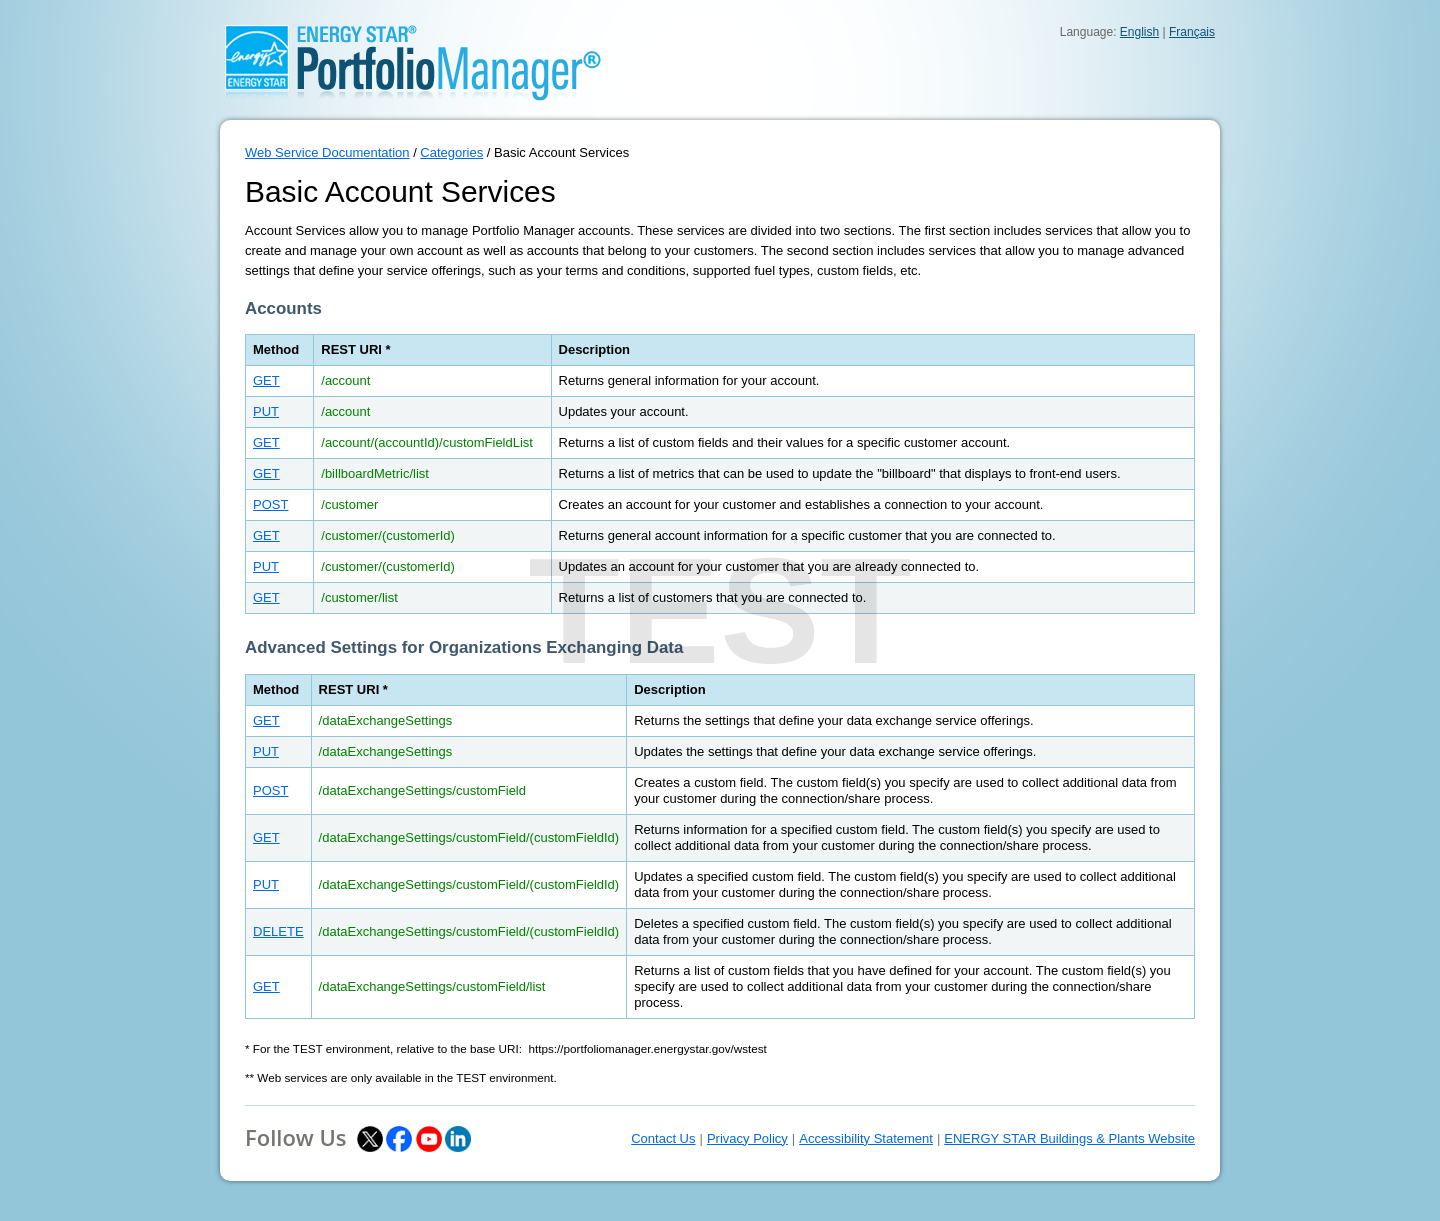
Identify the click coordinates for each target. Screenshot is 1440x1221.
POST (270, 504)
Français (1192, 32)
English (1139, 32)
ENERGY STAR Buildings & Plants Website (1069, 1138)
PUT (266, 411)
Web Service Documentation (327, 152)
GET (266, 380)
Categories (451, 152)
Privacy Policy (747, 1138)
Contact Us (663, 1138)
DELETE (278, 931)
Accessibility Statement (866, 1138)
